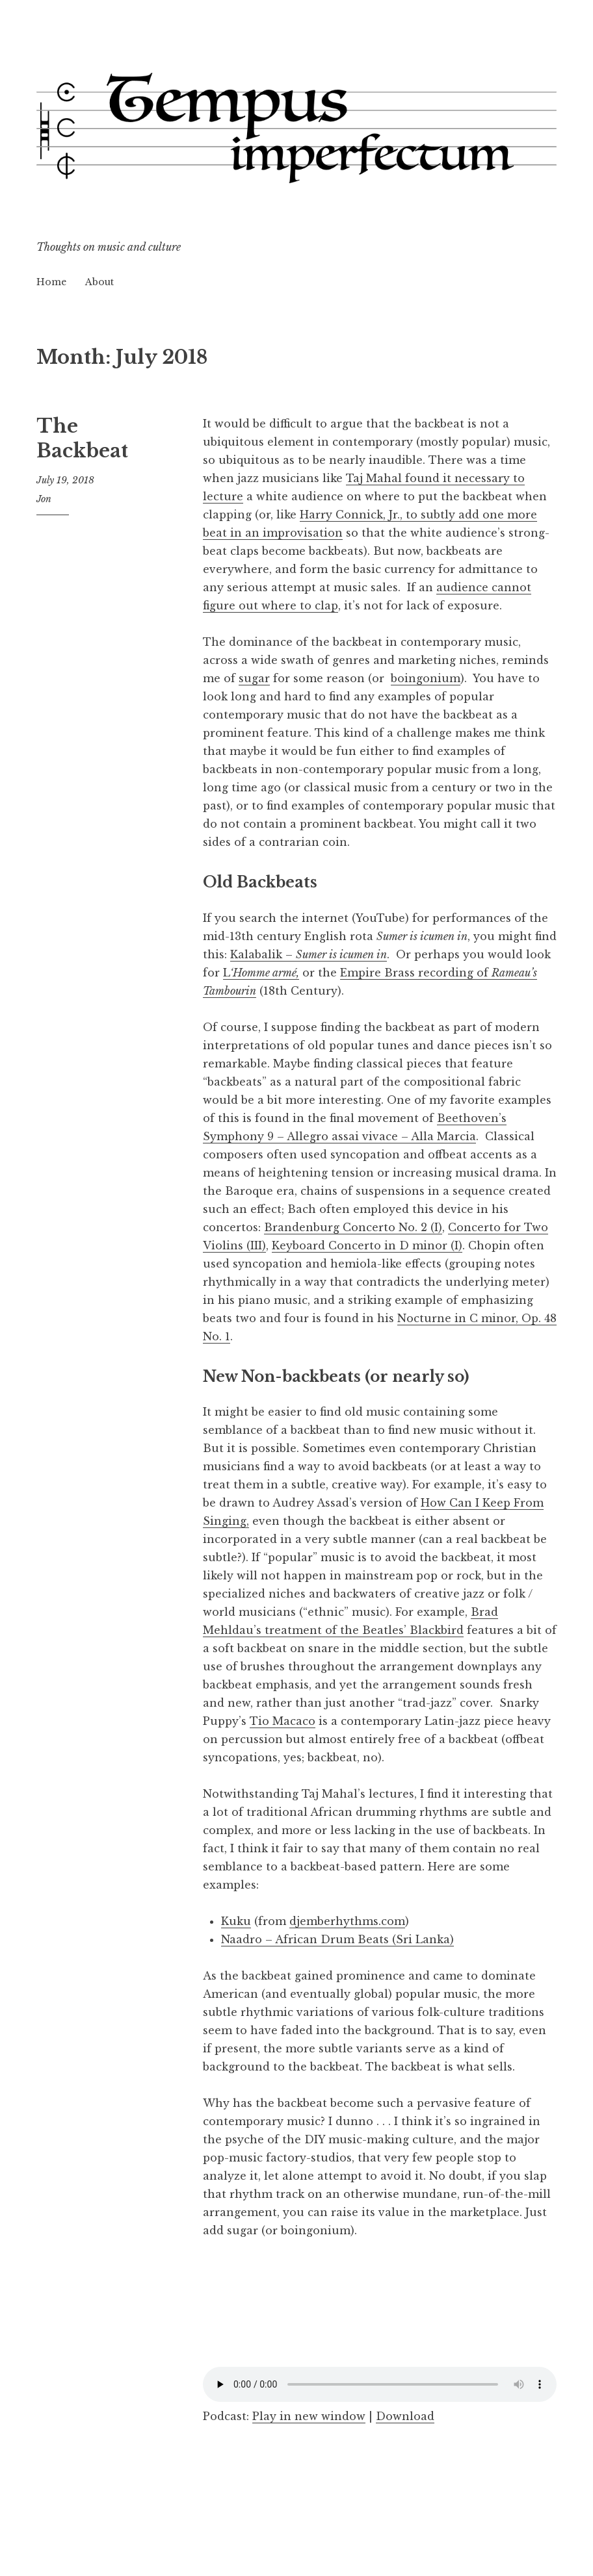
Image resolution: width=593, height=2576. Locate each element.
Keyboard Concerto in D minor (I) (367, 1245)
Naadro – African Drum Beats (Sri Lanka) (337, 1939)
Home (51, 282)
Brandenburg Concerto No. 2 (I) (353, 1227)
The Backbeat (82, 438)
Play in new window (308, 2416)
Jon (43, 499)
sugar (254, 678)
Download (405, 2416)
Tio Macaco (282, 1721)
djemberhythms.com (347, 1921)
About (99, 282)
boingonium (425, 678)
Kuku (236, 1921)
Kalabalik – (308, 954)
